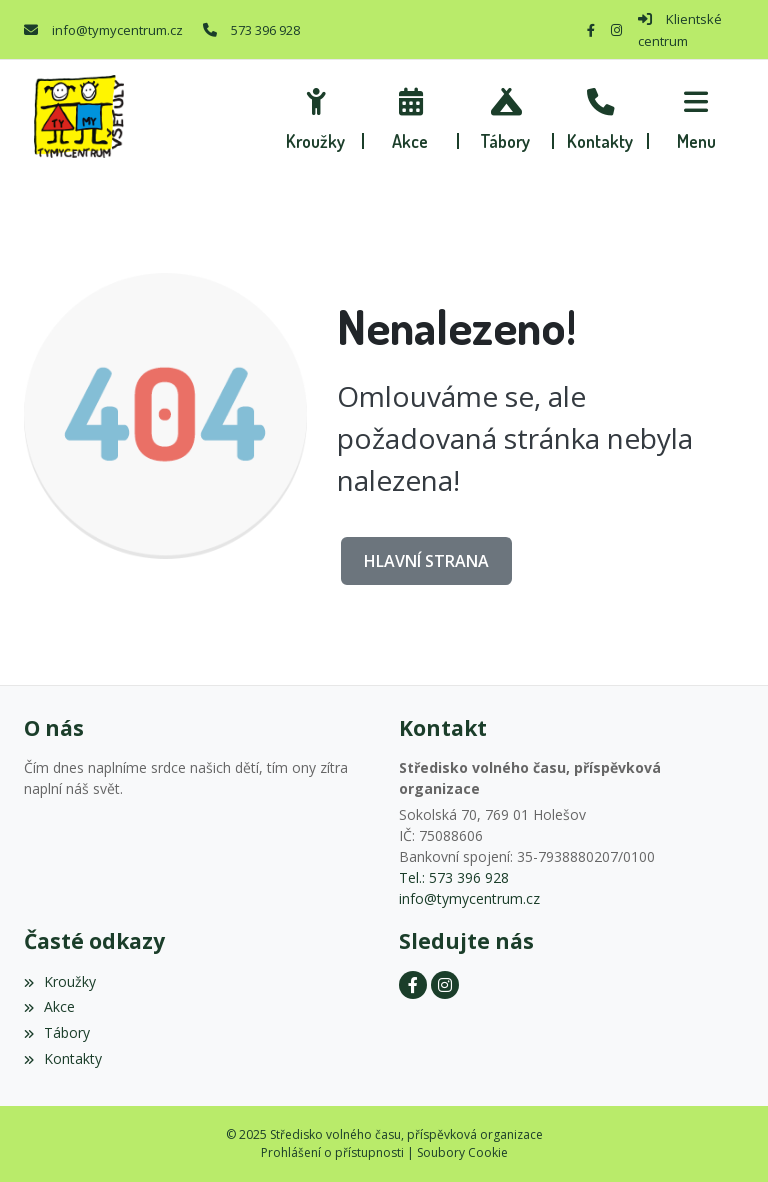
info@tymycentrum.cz (117, 30)
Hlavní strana (426, 561)
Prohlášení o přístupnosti (332, 1152)
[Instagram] (616, 30)
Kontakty (63, 1058)
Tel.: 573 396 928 (454, 877)
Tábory (57, 1032)
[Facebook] (591, 30)
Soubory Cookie (462, 1152)
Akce (49, 1006)
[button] (696, 116)
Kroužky (60, 981)
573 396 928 (265, 30)
